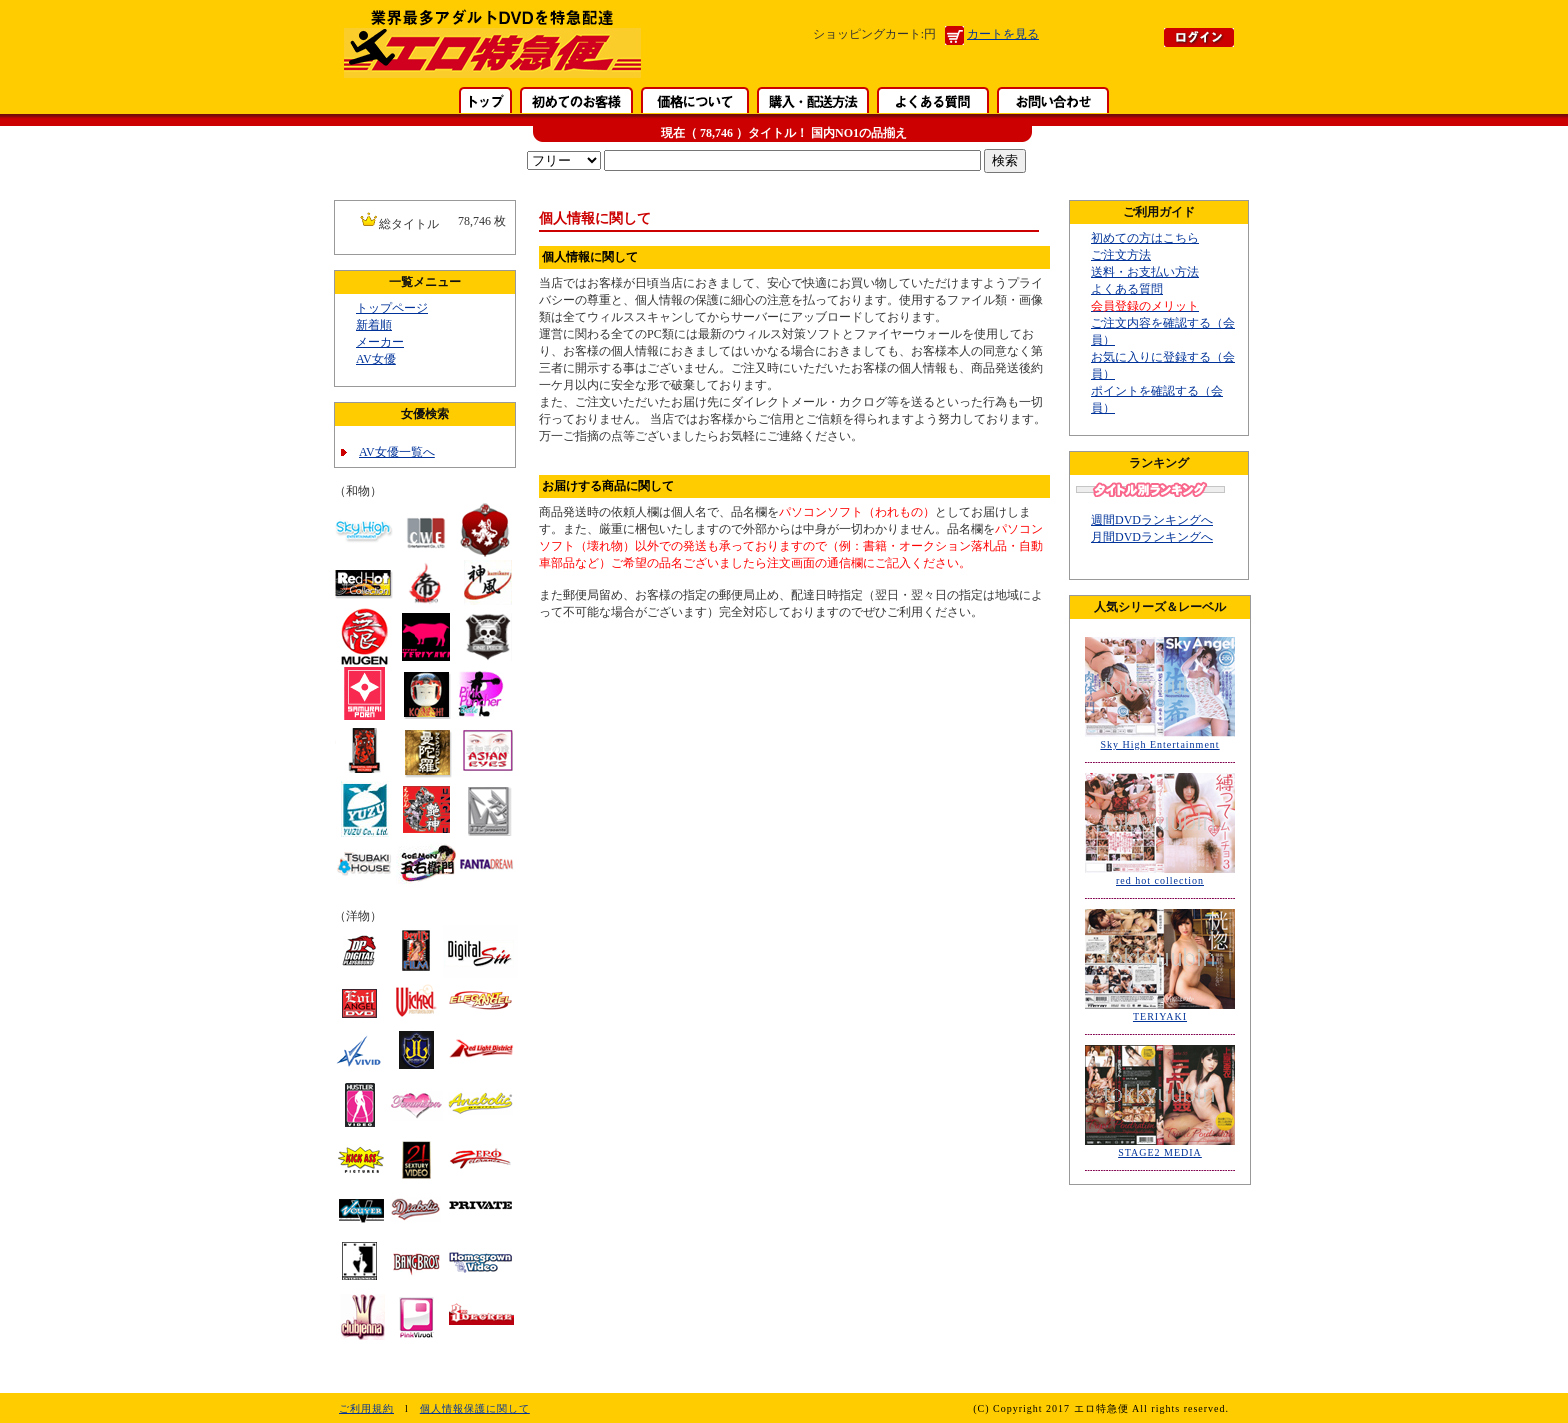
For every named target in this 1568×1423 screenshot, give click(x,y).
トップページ (392, 308)
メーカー (380, 342)
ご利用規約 (366, 1408)
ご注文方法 (1121, 255)
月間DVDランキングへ (1152, 537)
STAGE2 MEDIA (1160, 1152)
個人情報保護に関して (475, 1408)
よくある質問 (1127, 289)
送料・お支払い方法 (1145, 272)
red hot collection (1160, 880)
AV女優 (376, 359)
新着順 (374, 325)
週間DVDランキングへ (1152, 520)
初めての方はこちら (1145, 238)
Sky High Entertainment (1159, 744)
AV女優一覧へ (397, 452)
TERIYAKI (1160, 1016)
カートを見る (1003, 34)
